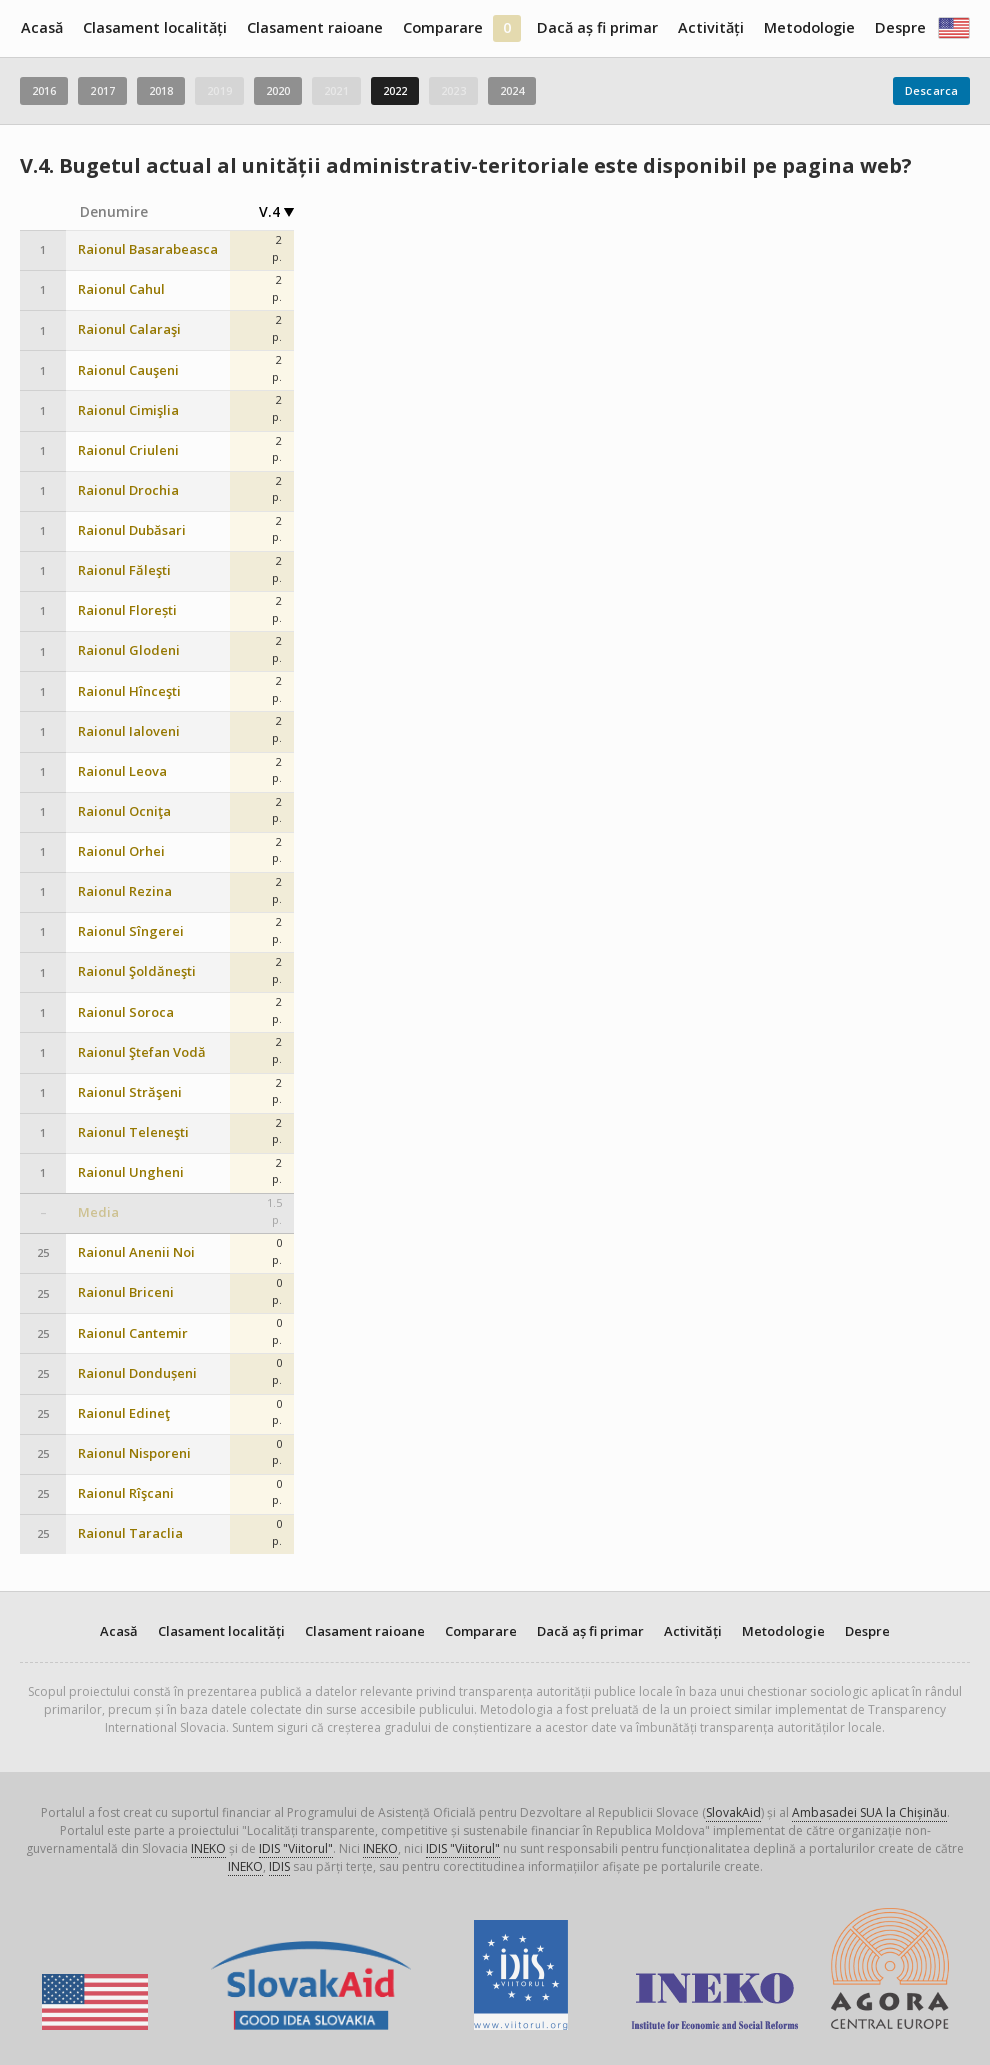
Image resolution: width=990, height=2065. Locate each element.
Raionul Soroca (126, 1012)
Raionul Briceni (126, 1292)
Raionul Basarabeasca (148, 249)
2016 (44, 90)
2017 (102, 90)
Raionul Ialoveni (129, 731)
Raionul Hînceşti (129, 691)
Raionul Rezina (125, 891)
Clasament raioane (315, 27)
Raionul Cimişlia (128, 410)
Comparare (443, 27)
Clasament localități (155, 27)
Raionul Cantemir (133, 1333)
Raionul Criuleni (128, 450)
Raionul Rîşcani (126, 1493)
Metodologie (809, 27)
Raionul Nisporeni (134, 1453)
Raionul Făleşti (124, 570)
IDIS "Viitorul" (296, 1848)
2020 (278, 90)
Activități (711, 27)
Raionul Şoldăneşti (137, 971)
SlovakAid (733, 1812)
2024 (512, 90)
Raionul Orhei (121, 851)
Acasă (42, 27)
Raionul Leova (122, 771)
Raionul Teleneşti (133, 1132)
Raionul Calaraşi (129, 329)
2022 (395, 90)
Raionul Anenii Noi (136, 1252)
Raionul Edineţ (124, 1413)
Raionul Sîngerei (131, 931)
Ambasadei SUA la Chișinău (869, 1812)
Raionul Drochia (128, 490)
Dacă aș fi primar (597, 27)
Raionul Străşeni (130, 1092)
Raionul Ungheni (131, 1172)
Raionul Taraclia (130, 1533)
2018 (161, 90)
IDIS (279, 1866)
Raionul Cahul (121, 289)
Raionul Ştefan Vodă (142, 1052)
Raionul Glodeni (129, 650)
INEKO (208, 1848)
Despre (900, 27)
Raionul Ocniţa (124, 811)
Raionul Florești (127, 610)
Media (98, 1212)
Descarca (931, 90)
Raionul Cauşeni (128, 370)
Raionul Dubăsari (132, 530)
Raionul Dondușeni (137, 1373)
